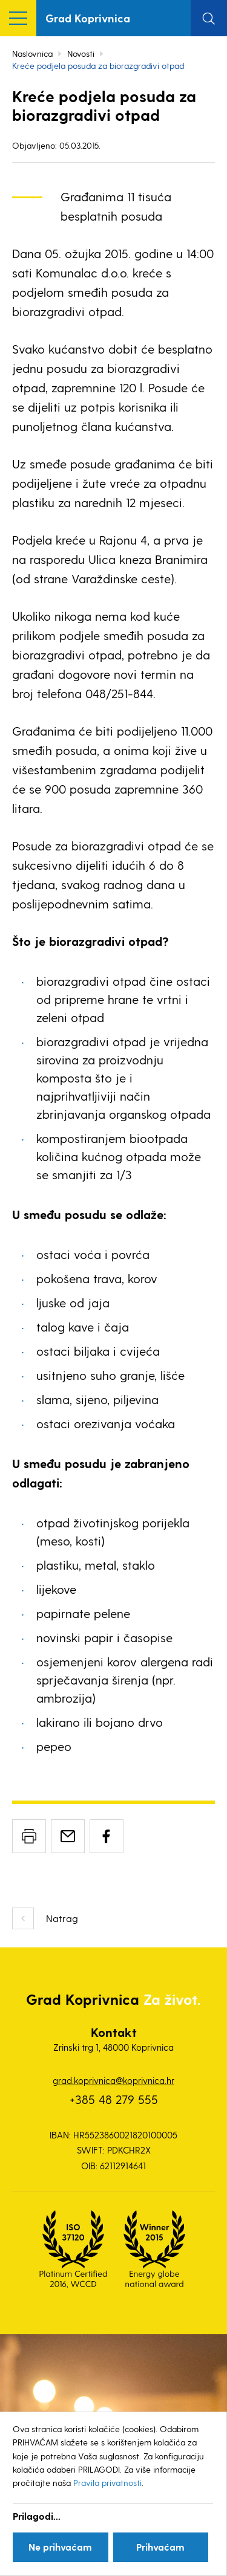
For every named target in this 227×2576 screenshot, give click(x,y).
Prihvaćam (160, 2546)
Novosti (80, 53)
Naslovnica (32, 53)
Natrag (62, 1918)
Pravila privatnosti (107, 2482)
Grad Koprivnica (87, 17)
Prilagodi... (37, 2516)
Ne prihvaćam (60, 2546)
